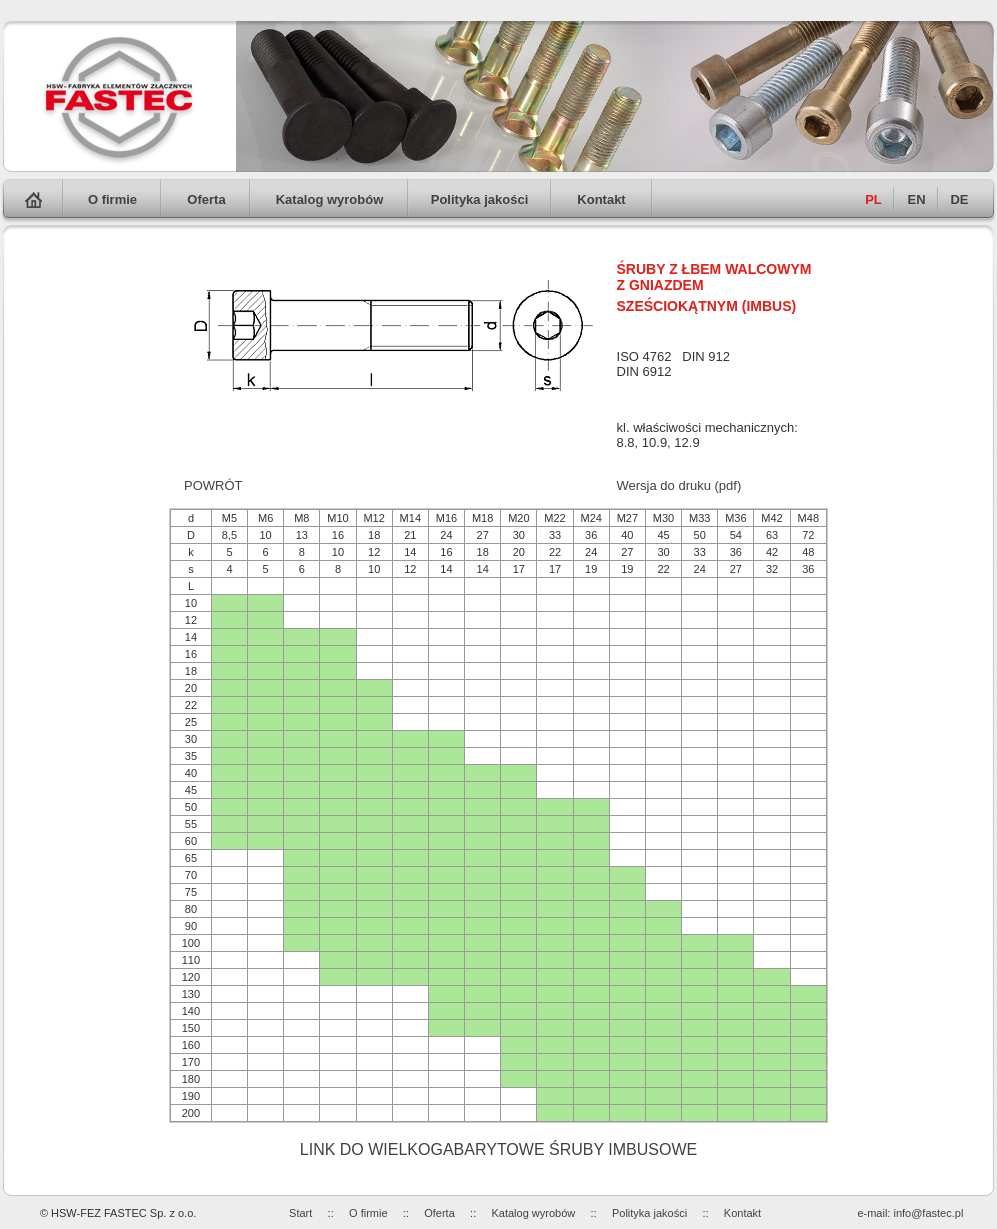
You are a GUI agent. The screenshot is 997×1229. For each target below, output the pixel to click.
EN (916, 199)
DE (959, 199)
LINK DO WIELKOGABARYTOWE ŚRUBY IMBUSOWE (498, 1149)
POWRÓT (213, 485)
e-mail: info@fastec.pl (910, 1213)
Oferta (206, 199)
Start (300, 1213)
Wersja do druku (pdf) (679, 485)
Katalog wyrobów (330, 199)
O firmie (112, 199)
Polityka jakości (480, 199)
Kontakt (601, 199)
